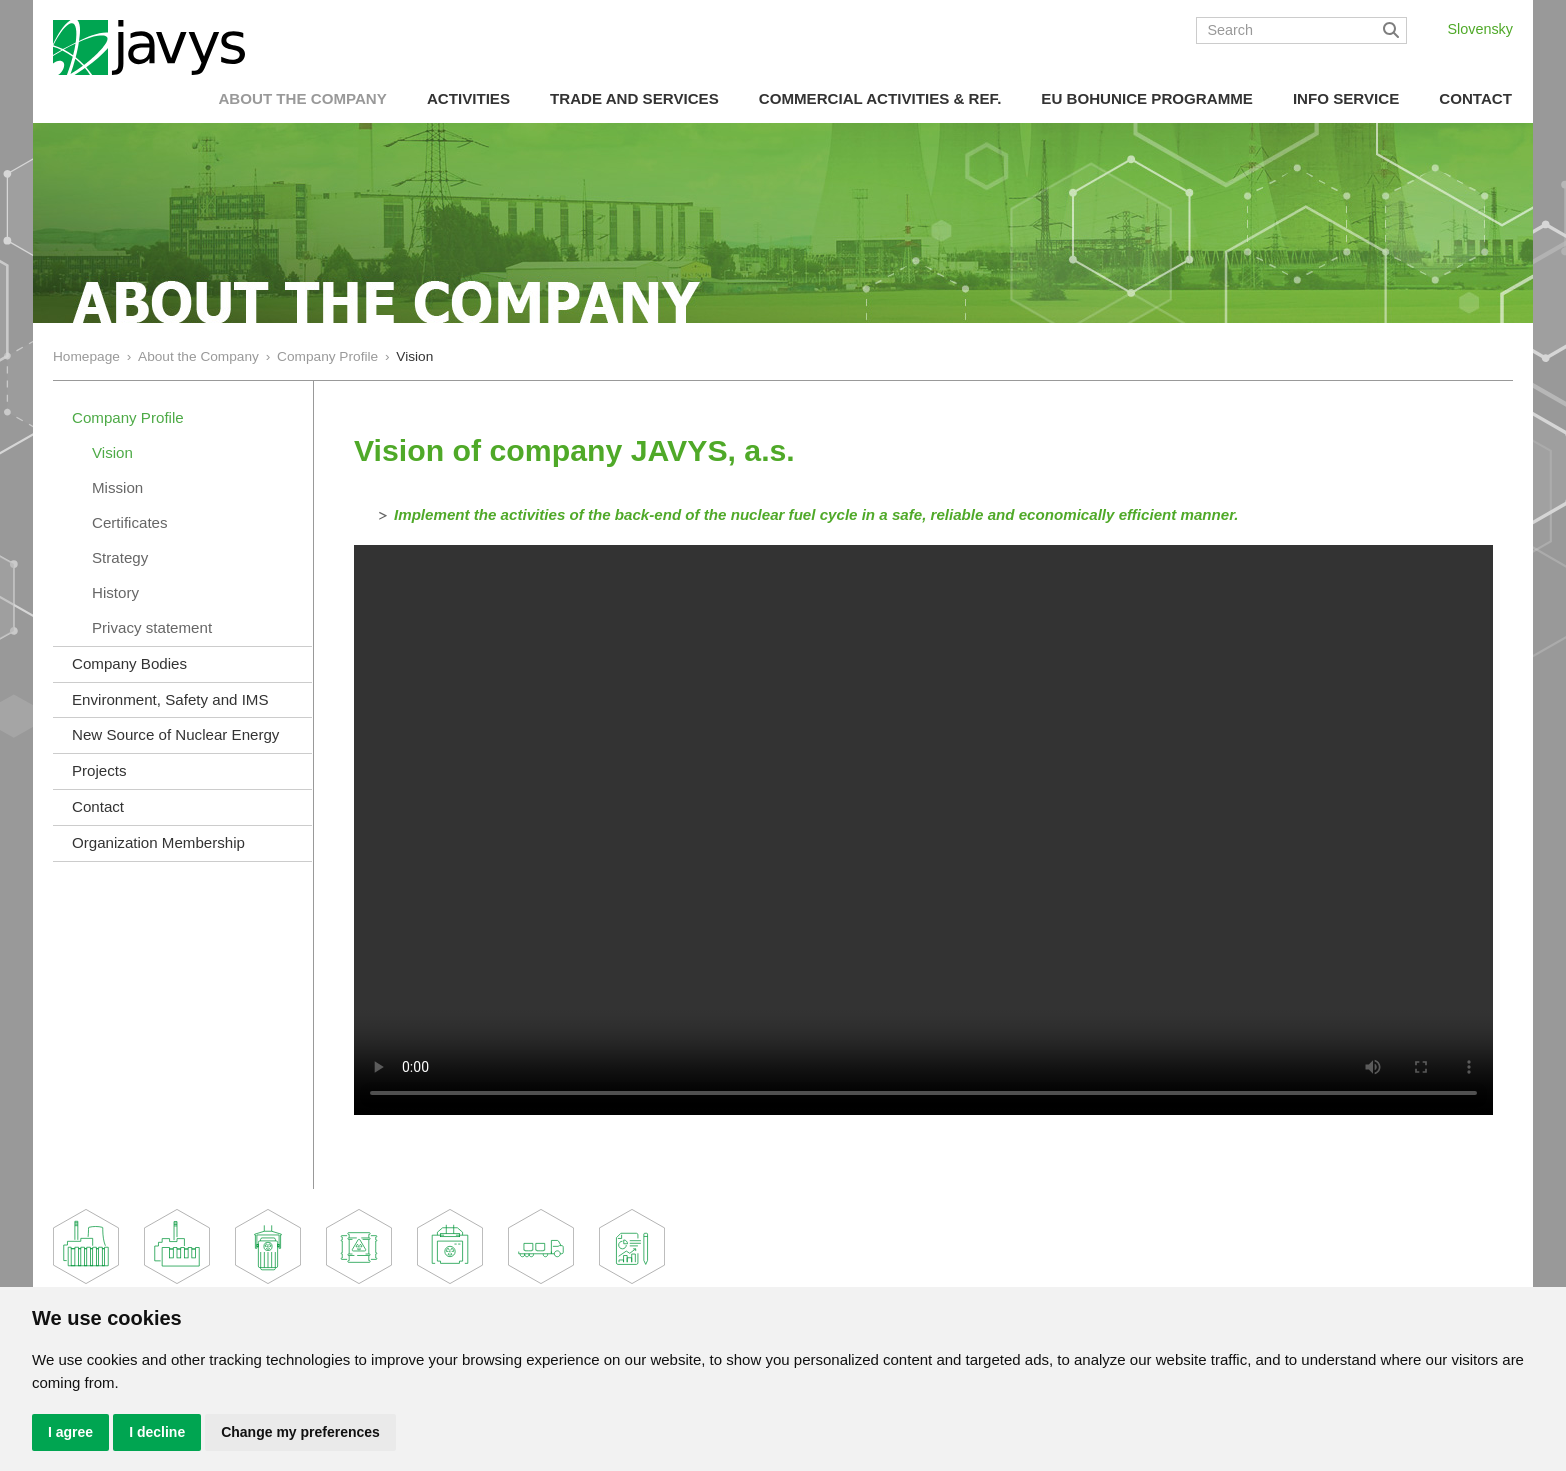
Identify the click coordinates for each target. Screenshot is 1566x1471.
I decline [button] (157, 1432)
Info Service (1346, 98)
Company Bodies (129, 663)
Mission (117, 487)
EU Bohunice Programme (1147, 98)
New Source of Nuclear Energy (175, 734)
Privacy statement (152, 627)
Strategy (120, 557)
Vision (112, 452)
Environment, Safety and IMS (170, 699)
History (115, 592)
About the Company (302, 98)
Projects (99, 770)
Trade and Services (634, 98)
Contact (1475, 98)
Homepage (86, 356)
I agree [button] (70, 1432)
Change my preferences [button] (300, 1432)
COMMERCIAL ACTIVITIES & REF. (880, 98)
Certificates (130, 522)
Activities (468, 98)
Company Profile (327, 356)
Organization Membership (158, 842)
